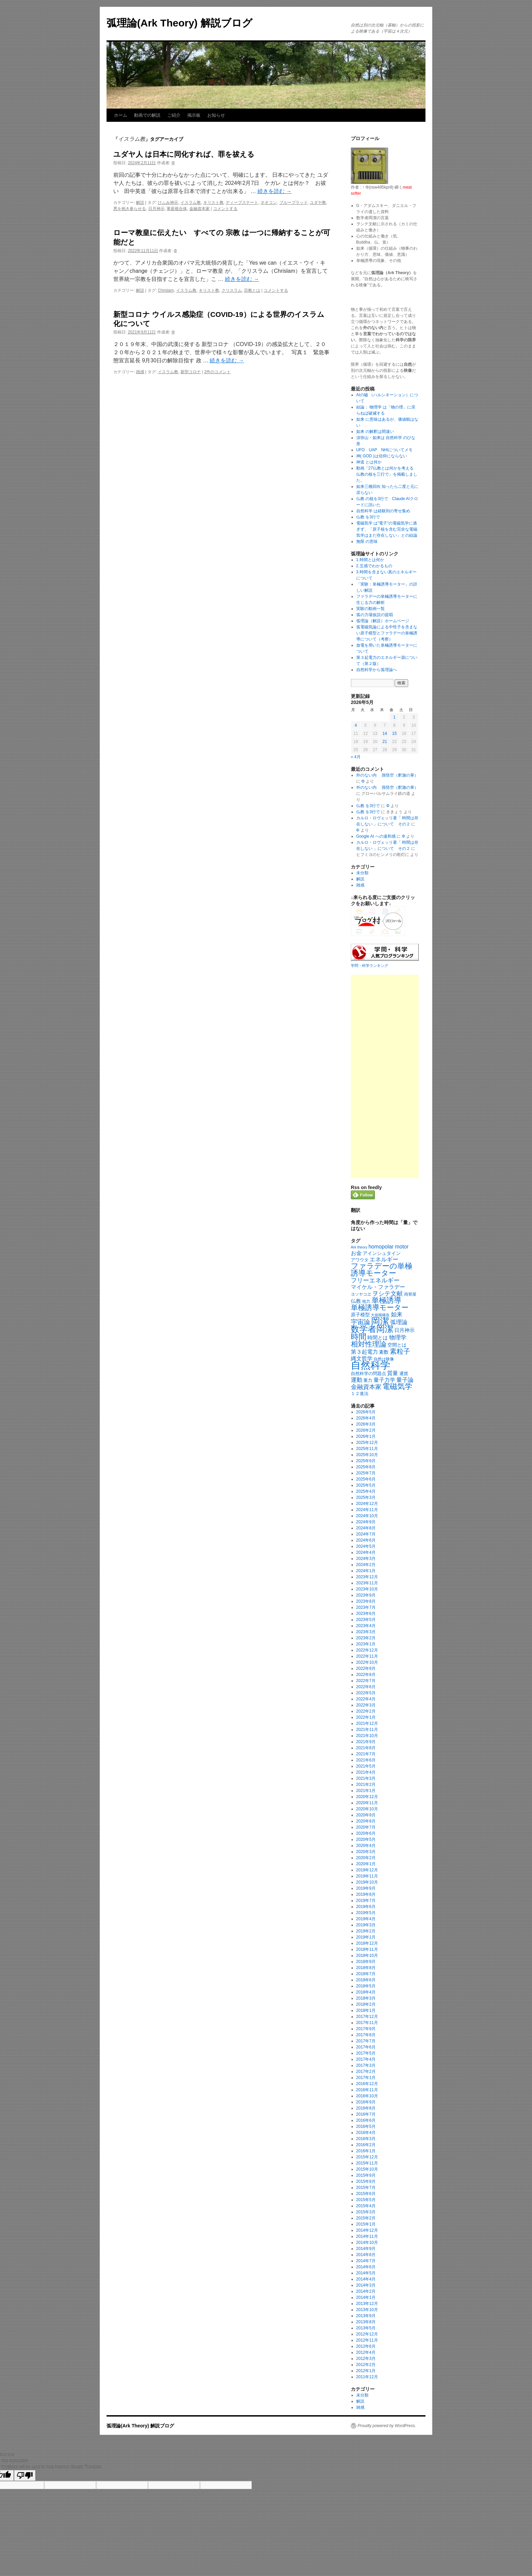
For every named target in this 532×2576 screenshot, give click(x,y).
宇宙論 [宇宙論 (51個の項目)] (360, 1321)
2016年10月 (367, 2096)
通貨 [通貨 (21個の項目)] (403, 1373)
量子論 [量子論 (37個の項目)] (405, 1380)
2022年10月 (367, 1662)
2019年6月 (366, 1906)
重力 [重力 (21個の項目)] (367, 1380)
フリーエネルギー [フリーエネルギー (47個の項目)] (375, 1280)
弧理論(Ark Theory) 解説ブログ (179, 22)
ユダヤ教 (318, 202)
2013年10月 (367, 2309)
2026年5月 (366, 1412)
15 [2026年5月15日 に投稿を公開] (394, 733)
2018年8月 (366, 1967)
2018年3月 (366, 1998)
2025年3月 (366, 1497)
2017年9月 (366, 2028)
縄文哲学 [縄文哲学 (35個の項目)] (362, 1358)
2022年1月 (366, 1717)
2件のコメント (217, 371)
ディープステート (242, 202)
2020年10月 (367, 1809)
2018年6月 (366, 1980)
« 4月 (356, 757)
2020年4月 (366, 1845)
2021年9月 (366, 1741)
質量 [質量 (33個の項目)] (392, 1373)
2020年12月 (367, 1796)
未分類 (362, 873)
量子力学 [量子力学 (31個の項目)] (384, 1380)
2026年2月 (366, 1430)
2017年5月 (366, 2053)
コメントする (225, 208)
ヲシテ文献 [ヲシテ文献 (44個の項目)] (387, 1293)
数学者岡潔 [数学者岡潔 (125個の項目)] (372, 1329)
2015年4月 (366, 2205)
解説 (140, 202)
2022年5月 (366, 1693)
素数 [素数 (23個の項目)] (383, 1352)
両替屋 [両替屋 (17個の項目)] (410, 1294)
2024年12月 (367, 1503)
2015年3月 (366, 2212)
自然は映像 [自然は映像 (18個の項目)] (384, 1359)
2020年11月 (367, 1802)
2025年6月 (366, 1479)
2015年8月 (366, 2181)
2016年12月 (367, 2083)
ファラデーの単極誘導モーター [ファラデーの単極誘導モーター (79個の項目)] (381, 1269)
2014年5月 (366, 2273)
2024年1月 (366, 1570)
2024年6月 (366, 1540)
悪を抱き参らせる (129, 208)
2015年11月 (367, 2163)
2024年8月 (366, 1528)
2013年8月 (366, 2322)
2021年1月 (366, 1790)
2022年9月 (366, 1668)
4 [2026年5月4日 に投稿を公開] (356, 725)
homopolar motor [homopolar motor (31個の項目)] (388, 1246)
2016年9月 (366, 2102)
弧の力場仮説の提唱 (374, 614)
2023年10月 (367, 1589)
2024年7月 (366, 1534)
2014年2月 (366, 2291)
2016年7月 (366, 2114)
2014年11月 (367, 2236)
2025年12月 (367, 1442)
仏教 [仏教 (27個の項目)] (356, 1301)
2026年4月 (366, 1418)
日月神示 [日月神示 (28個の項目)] (404, 1330)
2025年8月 (366, 1467)
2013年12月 (367, 2303)
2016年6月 (366, 2120)
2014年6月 (366, 2267)
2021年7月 (366, 1754)
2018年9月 (366, 1961)
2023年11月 (367, 1583)
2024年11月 (367, 1509)
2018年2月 (366, 2004)
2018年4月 (366, 1992)
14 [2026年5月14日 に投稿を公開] (384, 733)
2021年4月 (366, 1772)
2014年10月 (367, 2242)
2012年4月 (366, 2352)
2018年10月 (367, 1955)
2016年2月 (366, 2144)
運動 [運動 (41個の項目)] (356, 1379)
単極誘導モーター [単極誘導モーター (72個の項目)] (379, 1307)
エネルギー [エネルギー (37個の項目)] (383, 1259)
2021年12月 (367, 1723)
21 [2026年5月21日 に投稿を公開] (384, 741)
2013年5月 (366, 2328)
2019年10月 (367, 1882)
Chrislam (166, 290)
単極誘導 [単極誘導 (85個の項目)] (386, 1300)
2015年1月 (366, 2224)
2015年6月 (366, 2193)
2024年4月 (366, 1552)
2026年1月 (366, 1436)
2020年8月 (366, 1821)
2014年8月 (366, 2254)
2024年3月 (366, 1558)
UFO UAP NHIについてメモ (384, 449)
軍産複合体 (177, 208)
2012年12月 (367, 2334)
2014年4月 (366, 2279)
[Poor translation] (25, 2475)
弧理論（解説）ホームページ (382, 620)
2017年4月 (366, 2059)
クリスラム (232, 290)
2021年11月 (367, 1729)
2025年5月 (366, 1485)
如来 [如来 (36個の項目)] (396, 1314)
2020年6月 (366, 1833)
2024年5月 (366, 1546)
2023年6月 (366, 1613)
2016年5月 (366, 2126)
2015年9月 (366, 2175)
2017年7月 (366, 2041)
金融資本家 (199, 208)
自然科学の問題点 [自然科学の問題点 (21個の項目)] (368, 1373)
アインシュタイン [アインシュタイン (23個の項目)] (382, 1253)
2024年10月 (367, 1515)
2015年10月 (367, 2169)
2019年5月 (366, 1912)
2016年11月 (367, 2089)
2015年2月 (366, 2218)
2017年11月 (367, 2022)
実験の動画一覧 (370, 608)
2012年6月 (366, 2346)
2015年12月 (367, 2157)
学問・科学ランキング (369, 965)
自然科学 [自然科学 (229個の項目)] (370, 1365)
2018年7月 (366, 1973)
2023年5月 (366, 1619)
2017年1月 (366, 2077)
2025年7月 (366, 1473)
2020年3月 (366, 1851)
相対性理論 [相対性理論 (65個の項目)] (368, 1344)
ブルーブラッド (293, 202)
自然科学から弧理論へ (376, 669)
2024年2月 (366, 1564)
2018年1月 (366, 2010)
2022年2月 (366, 1711)
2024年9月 (366, 1522)
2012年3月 (366, 2358)
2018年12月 (367, 1943)
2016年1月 (366, 2151)
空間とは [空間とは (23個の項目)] (396, 1345)
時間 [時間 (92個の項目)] (358, 1336)
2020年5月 (366, 1839)
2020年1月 (366, 1864)
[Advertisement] (385, 1076)
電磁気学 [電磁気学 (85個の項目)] (397, 1386)
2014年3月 (366, 2285)
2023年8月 (366, 1601)
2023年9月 (366, 1595)
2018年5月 (366, 1986)
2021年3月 (366, 1778)
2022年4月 (366, 1699)
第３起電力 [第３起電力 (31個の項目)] (364, 1352)
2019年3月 (366, 1925)
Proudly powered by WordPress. (387, 2425)
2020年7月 (366, 1827)
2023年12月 (367, 1577)
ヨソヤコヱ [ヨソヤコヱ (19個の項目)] (361, 1294)
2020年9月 (366, 1815)
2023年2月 (366, 1638)
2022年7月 (366, 1680)
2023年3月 (366, 1631)
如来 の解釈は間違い (375, 431)
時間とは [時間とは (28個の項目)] (377, 1337)
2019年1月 (366, 1937)
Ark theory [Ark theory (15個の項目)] (359, 1247)
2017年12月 (367, 2016)
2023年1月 (366, 1644)
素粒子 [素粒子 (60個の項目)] (400, 1351)
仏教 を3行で (368, 517)
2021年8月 (366, 1747)
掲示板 (194, 115)
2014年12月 (367, 2230)
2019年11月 (367, 1876)
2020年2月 (366, 1857)
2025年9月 (366, 1460)
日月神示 (156, 208)
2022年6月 (366, 1686)
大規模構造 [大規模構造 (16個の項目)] (380, 1315)
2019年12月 (367, 1870)
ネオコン (269, 202)
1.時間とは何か (370, 559)
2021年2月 (366, 1784)
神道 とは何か (369, 462)
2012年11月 (367, 2340)
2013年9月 (366, 2315)
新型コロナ (190, 371)
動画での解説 (147, 115)
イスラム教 (190, 202)
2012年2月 (366, 2364)
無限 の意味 (367, 541)
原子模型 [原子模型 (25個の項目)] (360, 1314)
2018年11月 (367, 1949)
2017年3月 (366, 2065)
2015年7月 (366, 2187)
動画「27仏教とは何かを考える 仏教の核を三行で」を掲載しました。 (387, 474)
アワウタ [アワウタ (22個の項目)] (359, 1259)
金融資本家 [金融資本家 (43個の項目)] (366, 1387)
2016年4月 (366, 2132)
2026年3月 (366, 1424)
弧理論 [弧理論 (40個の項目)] (398, 1322)
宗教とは (252, 290)
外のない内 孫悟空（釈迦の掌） (387, 775)
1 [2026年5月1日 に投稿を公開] (394, 717)
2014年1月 (366, 2297)
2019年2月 (366, 1931)
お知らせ (216, 115)
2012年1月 (366, 2370)
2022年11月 (367, 1656)
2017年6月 (366, 2047)
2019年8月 (366, 1894)
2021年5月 (366, 1766)
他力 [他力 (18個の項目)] (366, 1301)
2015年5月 (366, 2199)
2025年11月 (367, 1448)
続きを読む (274, 191)
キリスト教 (213, 202)
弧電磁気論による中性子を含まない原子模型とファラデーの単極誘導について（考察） (386, 633)
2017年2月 (366, 2071)
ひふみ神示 (168, 202)
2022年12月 (367, 1650)
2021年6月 (366, 1760)
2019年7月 (366, 1900)
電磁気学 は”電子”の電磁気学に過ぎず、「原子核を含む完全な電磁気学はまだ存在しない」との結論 (386, 529)
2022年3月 (366, 1705)
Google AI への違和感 (376, 836)
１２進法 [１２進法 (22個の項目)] (359, 1393)
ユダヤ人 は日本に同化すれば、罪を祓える (183, 154)
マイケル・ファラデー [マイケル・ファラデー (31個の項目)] (378, 1287)
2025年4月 (366, 1491)
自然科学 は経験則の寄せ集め (383, 511)
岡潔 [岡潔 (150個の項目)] (380, 1321)
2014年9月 (366, 2248)
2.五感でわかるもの (374, 566)
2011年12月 (367, 2376)
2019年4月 (366, 1918)
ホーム (120, 115)
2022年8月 (366, 1674)
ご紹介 (173, 115)
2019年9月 (366, 1888)
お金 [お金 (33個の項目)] (356, 1253)
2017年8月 (366, 2035)
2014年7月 (366, 2260)
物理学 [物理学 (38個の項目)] (397, 1337)
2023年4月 (366, 1625)
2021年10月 (367, 1735)
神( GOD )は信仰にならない (381, 456)
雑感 (140, 371)
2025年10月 (367, 1454)
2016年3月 (366, 2138)
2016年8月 (366, 2108)
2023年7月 (366, 1607)
